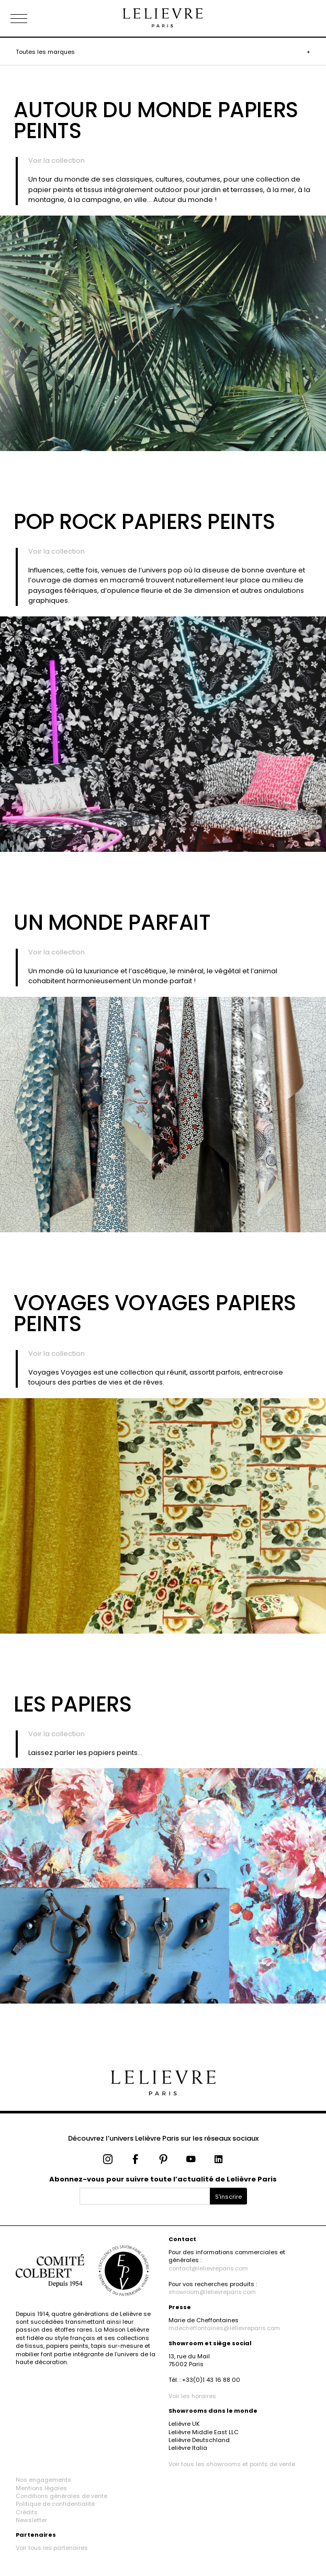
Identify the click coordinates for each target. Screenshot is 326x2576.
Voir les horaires (192, 2396)
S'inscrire (228, 2196)
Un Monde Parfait (112, 922)
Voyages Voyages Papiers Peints (155, 1313)
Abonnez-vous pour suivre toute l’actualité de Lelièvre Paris (163, 2179)
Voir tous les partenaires (52, 2548)
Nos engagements (43, 2480)
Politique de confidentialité (55, 2504)
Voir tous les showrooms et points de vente (231, 2464)
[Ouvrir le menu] (31, 18)
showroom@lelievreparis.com (212, 2292)
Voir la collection (56, 160)
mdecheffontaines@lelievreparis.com (224, 2328)
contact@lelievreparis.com (208, 2268)
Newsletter (31, 2520)
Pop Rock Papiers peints (144, 521)
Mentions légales (41, 2488)
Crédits (27, 2512)
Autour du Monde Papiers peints (156, 120)
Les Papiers (73, 1704)
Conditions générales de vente (61, 2496)
